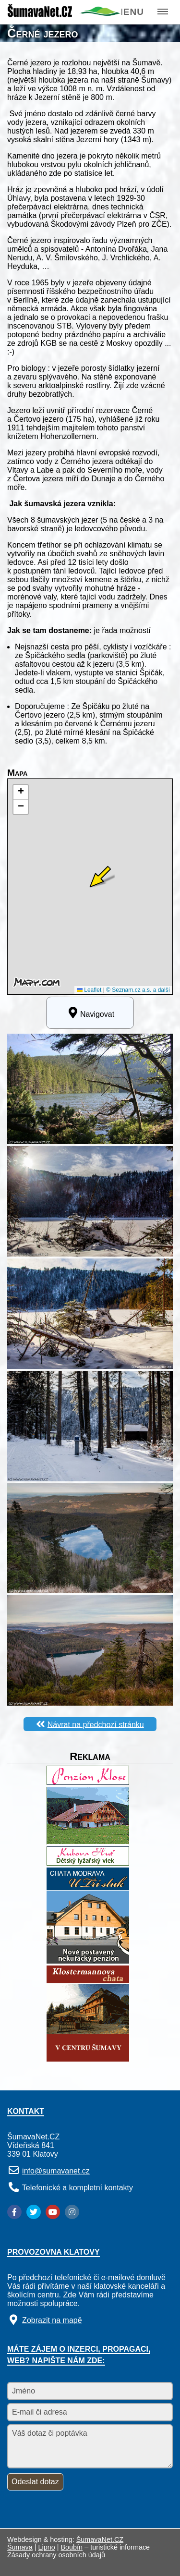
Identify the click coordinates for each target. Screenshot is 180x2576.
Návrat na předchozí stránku (96, 1724)
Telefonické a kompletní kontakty (77, 2188)
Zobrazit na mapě (52, 2320)
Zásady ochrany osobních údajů (56, 2555)
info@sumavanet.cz (56, 2171)
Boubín (72, 2547)
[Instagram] (72, 2212)
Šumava (20, 2547)
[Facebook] (14, 2212)
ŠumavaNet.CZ (99, 2539)
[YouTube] (53, 2212)
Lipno (46, 2547)
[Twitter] (33, 2212)
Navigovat (90, 1012)
